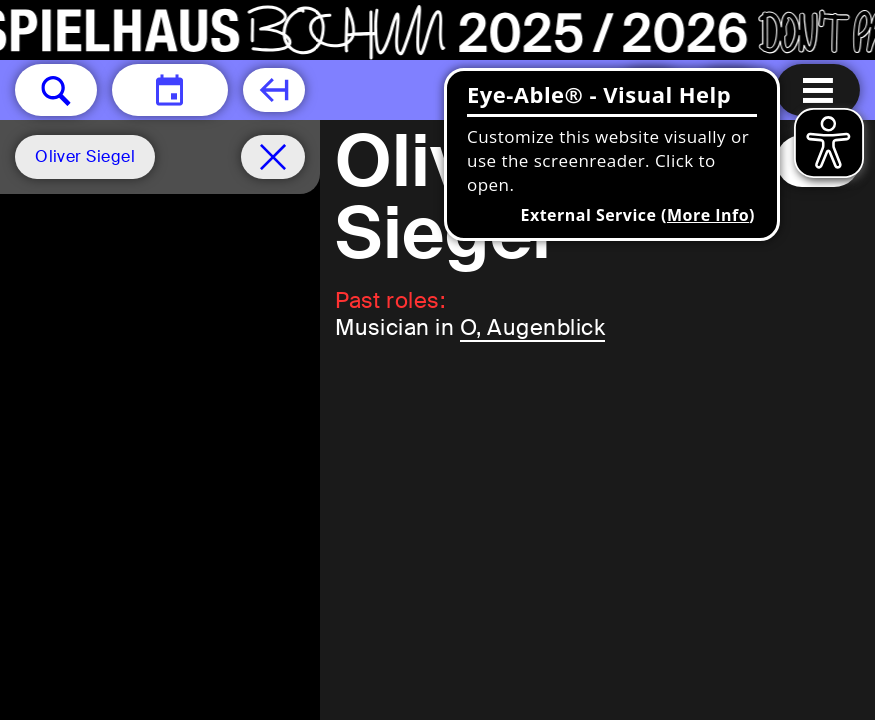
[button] (56, 90)
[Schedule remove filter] (273, 157)
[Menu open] (818, 90)
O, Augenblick (532, 327)
